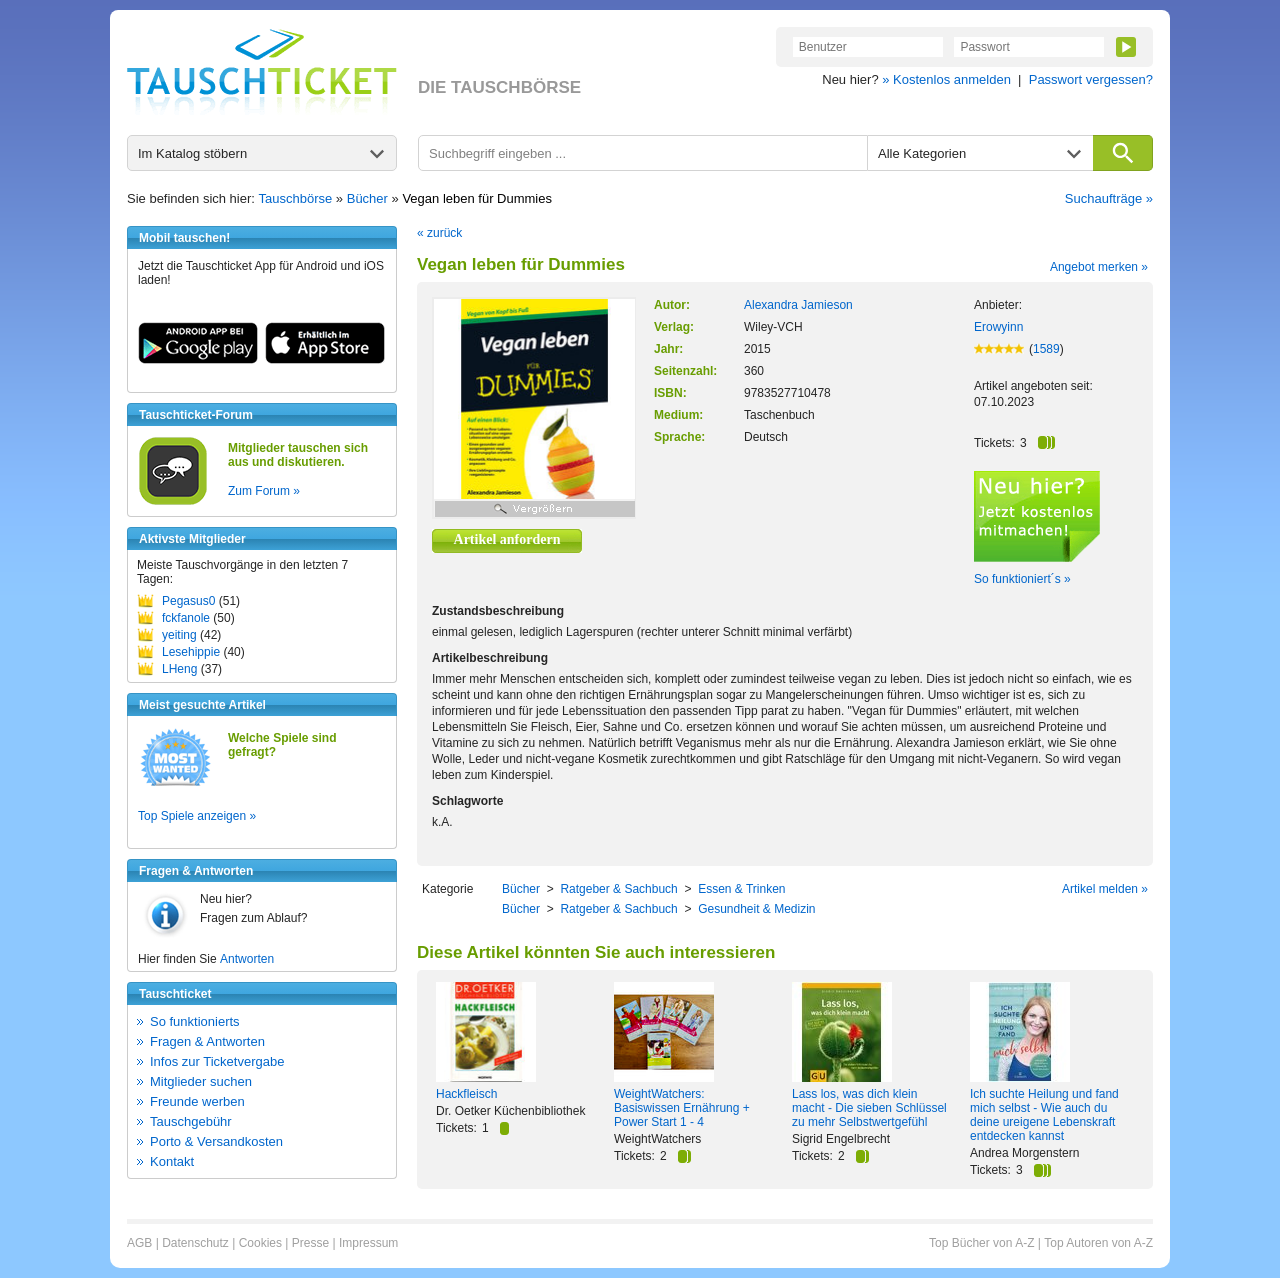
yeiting (179, 635)
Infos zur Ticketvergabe (217, 1061)
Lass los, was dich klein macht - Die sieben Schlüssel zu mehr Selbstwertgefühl (869, 1108)
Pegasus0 (188, 601)
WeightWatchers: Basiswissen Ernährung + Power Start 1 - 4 (682, 1108)
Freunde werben (197, 1101)
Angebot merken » (1099, 267)
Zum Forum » (264, 491)
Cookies (260, 1243)
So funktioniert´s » (1022, 579)
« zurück (439, 233)
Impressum (368, 1243)
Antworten (247, 959)
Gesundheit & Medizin (756, 909)
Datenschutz (195, 1243)
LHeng (179, 669)
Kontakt (172, 1161)
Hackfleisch (466, 1094)
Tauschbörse (296, 198)
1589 (1046, 349)
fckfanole (186, 618)
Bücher (367, 198)
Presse (310, 1243)
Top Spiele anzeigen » (197, 816)
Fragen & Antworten (207, 1041)
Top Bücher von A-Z (981, 1243)
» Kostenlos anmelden (946, 79)
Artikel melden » (1105, 889)
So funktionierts (195, 1021)
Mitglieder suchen (201, 1081)
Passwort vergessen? (1091, 79)
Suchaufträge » (1109, 198)
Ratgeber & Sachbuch (618, 889)
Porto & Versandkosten (216, 1141)
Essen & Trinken (741, 889)
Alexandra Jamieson (798, 305)
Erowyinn (998, 327)
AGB (139, 1243)
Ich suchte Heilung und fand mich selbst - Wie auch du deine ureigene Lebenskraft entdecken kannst (1044, 1115)
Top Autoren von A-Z (1098, 1243)
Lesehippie (191, 652)
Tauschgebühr (191, 1121)
